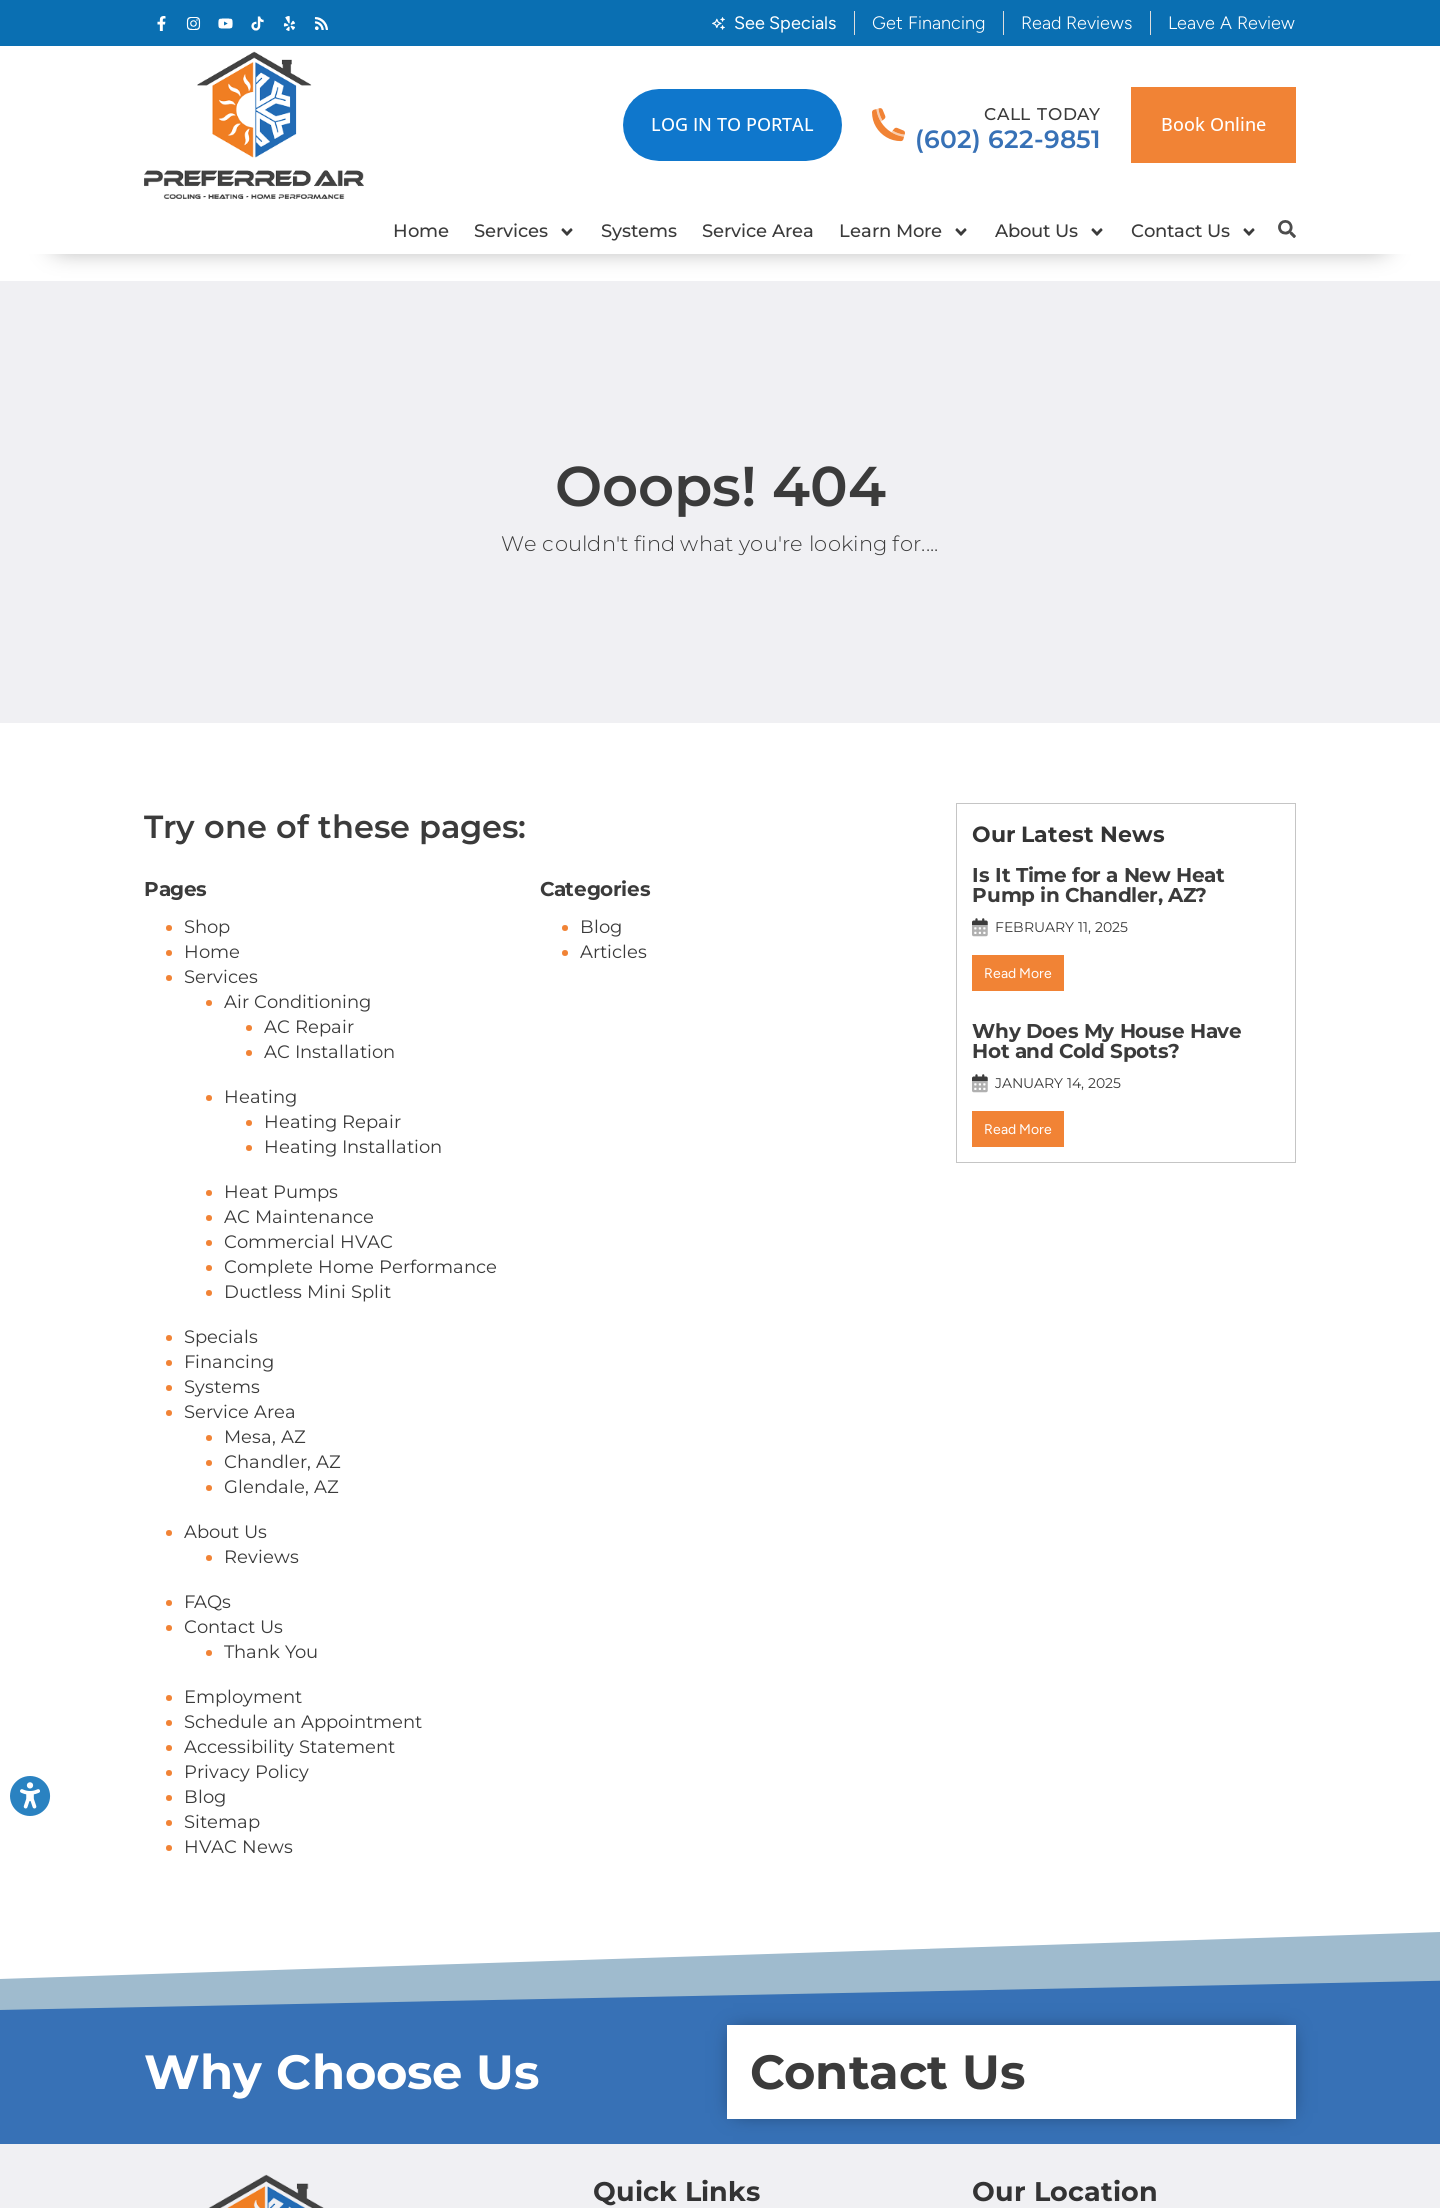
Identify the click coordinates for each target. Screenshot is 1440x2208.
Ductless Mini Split (307, 1292)
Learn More (904, 232)
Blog (205, 1797)
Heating (260, 1097)
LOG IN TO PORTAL (732, 124)
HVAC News (238, 1847)
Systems (639, 231)
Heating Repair (332, 1122)
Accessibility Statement (289, 1747)
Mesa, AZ (265, 1437)
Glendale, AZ (281, 1487)
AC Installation (329, 1052)
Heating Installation (353, 1147)
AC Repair (309, 1027)
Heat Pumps (281, 1192)
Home (421, 231)
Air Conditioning (297, 1002)
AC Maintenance (299, 1217)
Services (525, 232)
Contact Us (1194, 232)
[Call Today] (888, 125)
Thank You (271, 1652)
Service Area (758, 231)
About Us (1050, 232)
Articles (613, 952)
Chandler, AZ (282, 1462)
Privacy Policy (246, 1772)
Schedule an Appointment (303, 1722)
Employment (243, 1697)
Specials (221, 1337)
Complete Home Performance (360, 1267)
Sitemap (222, 1822)
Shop (207, 927)
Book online (1213, 124)
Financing (229, 1362)
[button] (1287, 229)
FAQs (207, 1602)
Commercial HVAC (308, 1242)
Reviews (261, 1557)
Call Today (1042, 114)
